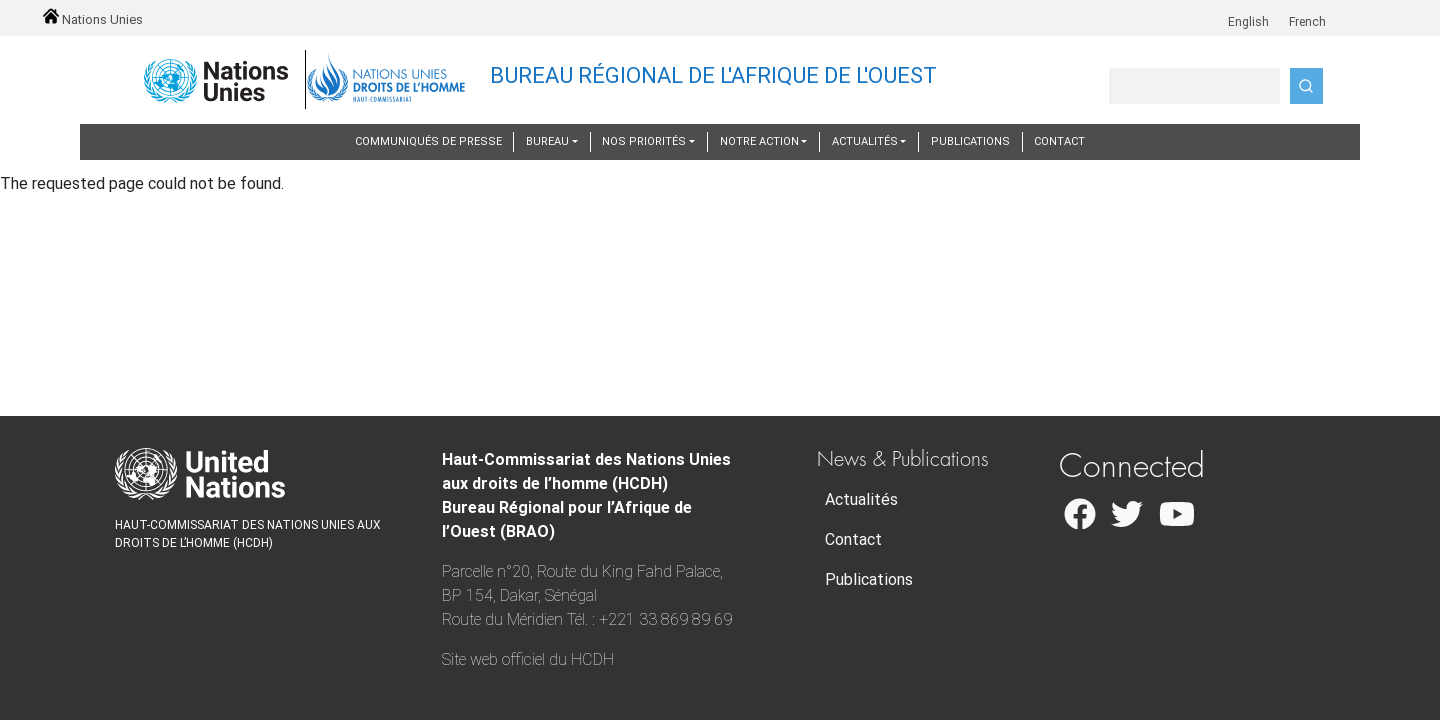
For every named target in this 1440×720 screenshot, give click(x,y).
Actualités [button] (865, 141)
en (1221, 11)
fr (1280, 11)
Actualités (861, 499)
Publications (970, 141)
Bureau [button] (547, 141)
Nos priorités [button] (644, 141)
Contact (1059, 141)
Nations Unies (93, 19)
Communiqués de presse (428, 141)
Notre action (759, 141)
